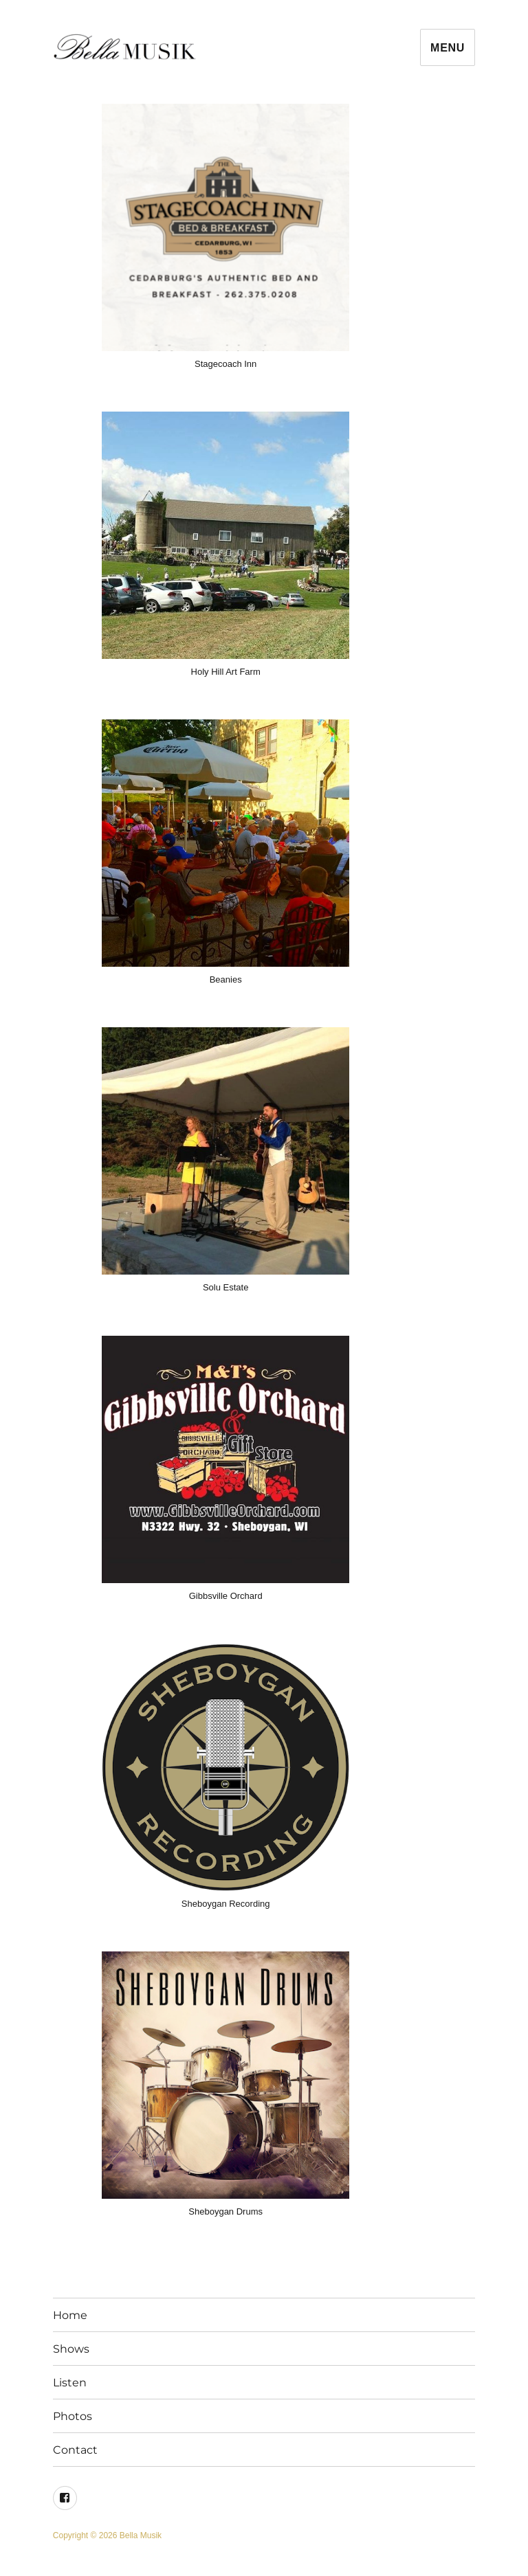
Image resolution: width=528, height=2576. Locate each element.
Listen (70, 2382)
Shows (71, 2348)
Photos (72, 2416)
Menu (447, 48)
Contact (75, 2449)
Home (70, 2315)
